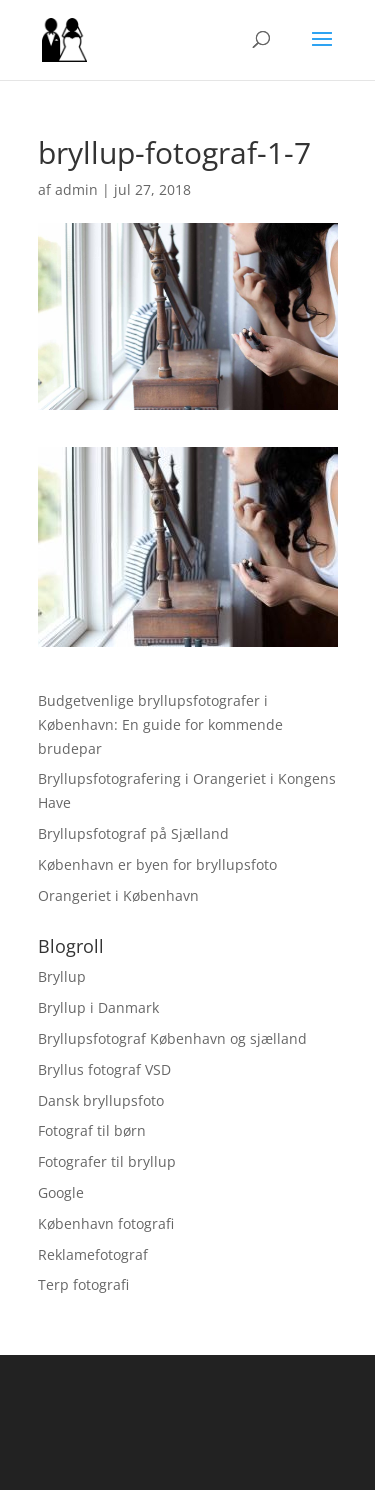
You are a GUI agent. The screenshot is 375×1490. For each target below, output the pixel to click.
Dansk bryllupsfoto (101, 1100)
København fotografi (106, 1223)
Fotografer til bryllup (107, 1161)
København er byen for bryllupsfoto (157, 864)
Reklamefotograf (93, 1254)
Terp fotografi (83, 1284)
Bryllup (62, 976)
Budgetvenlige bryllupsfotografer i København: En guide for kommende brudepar (160, 724)
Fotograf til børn (92, 1130)
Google (61, 1192)
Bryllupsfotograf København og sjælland (172, 1038)
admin (76, 189)
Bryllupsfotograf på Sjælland (133, 833)
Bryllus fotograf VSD (104, 1069)
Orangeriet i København (118, 895)
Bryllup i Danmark (98, 1007)
